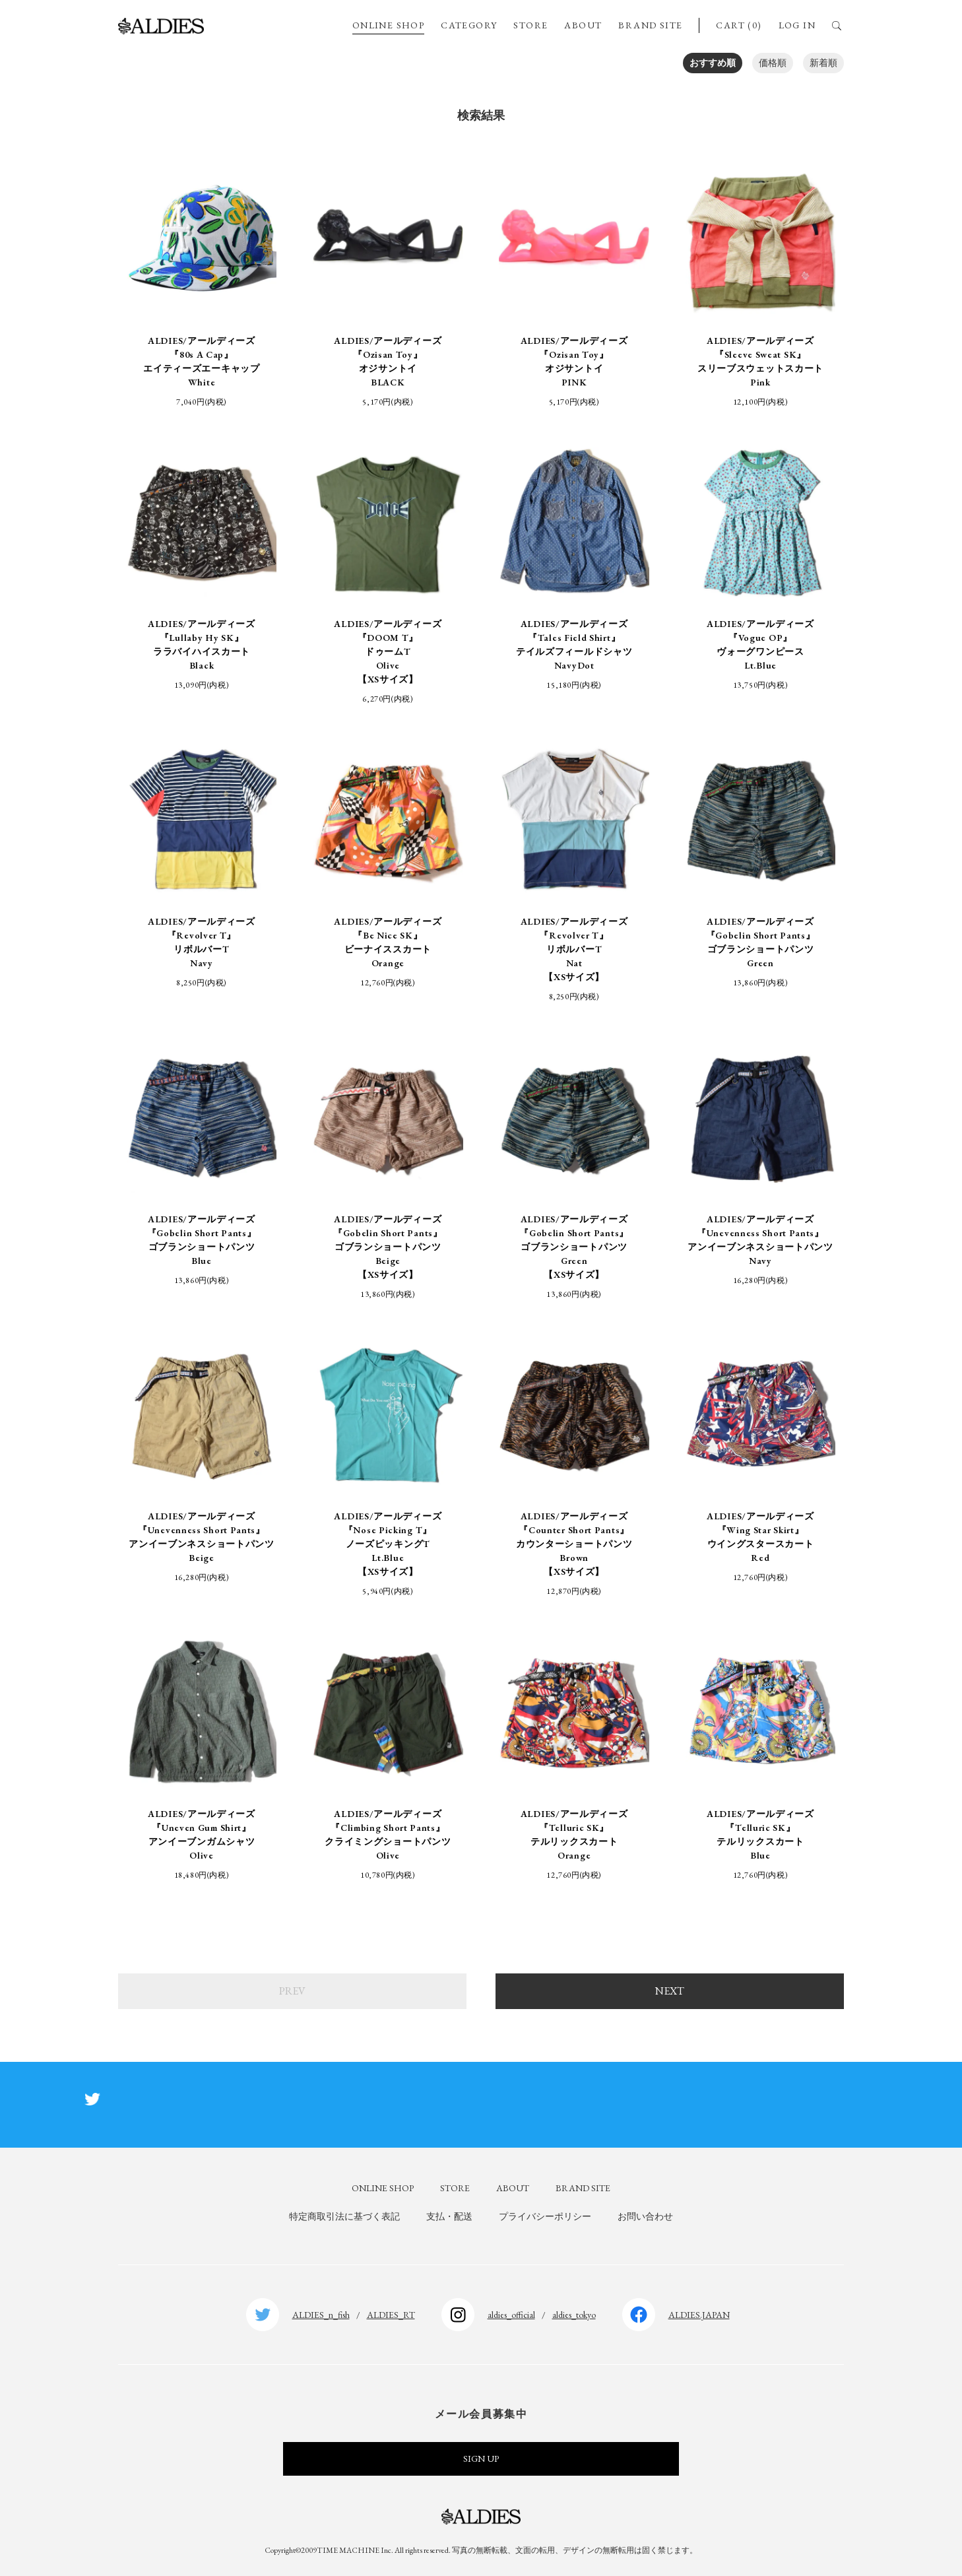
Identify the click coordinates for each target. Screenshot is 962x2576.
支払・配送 (449, 2216)
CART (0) (738, 25)
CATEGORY (469, 25)
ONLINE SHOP (388, 25)
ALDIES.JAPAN (699, 2315)
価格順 (772, 63)
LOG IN (797, 25)
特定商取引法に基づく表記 (344, 2216)
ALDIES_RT (391, 2315)
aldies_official (511, 2315)
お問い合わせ (645, 2216)
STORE (530, 25)
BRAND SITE (650, 25)
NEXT (669, 1991)
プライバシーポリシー (545, 2216)
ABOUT (583, 25)
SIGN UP (481, 2458)
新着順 (823, 63)
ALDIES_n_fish (321, 2315)
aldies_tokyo (574, 2315)
